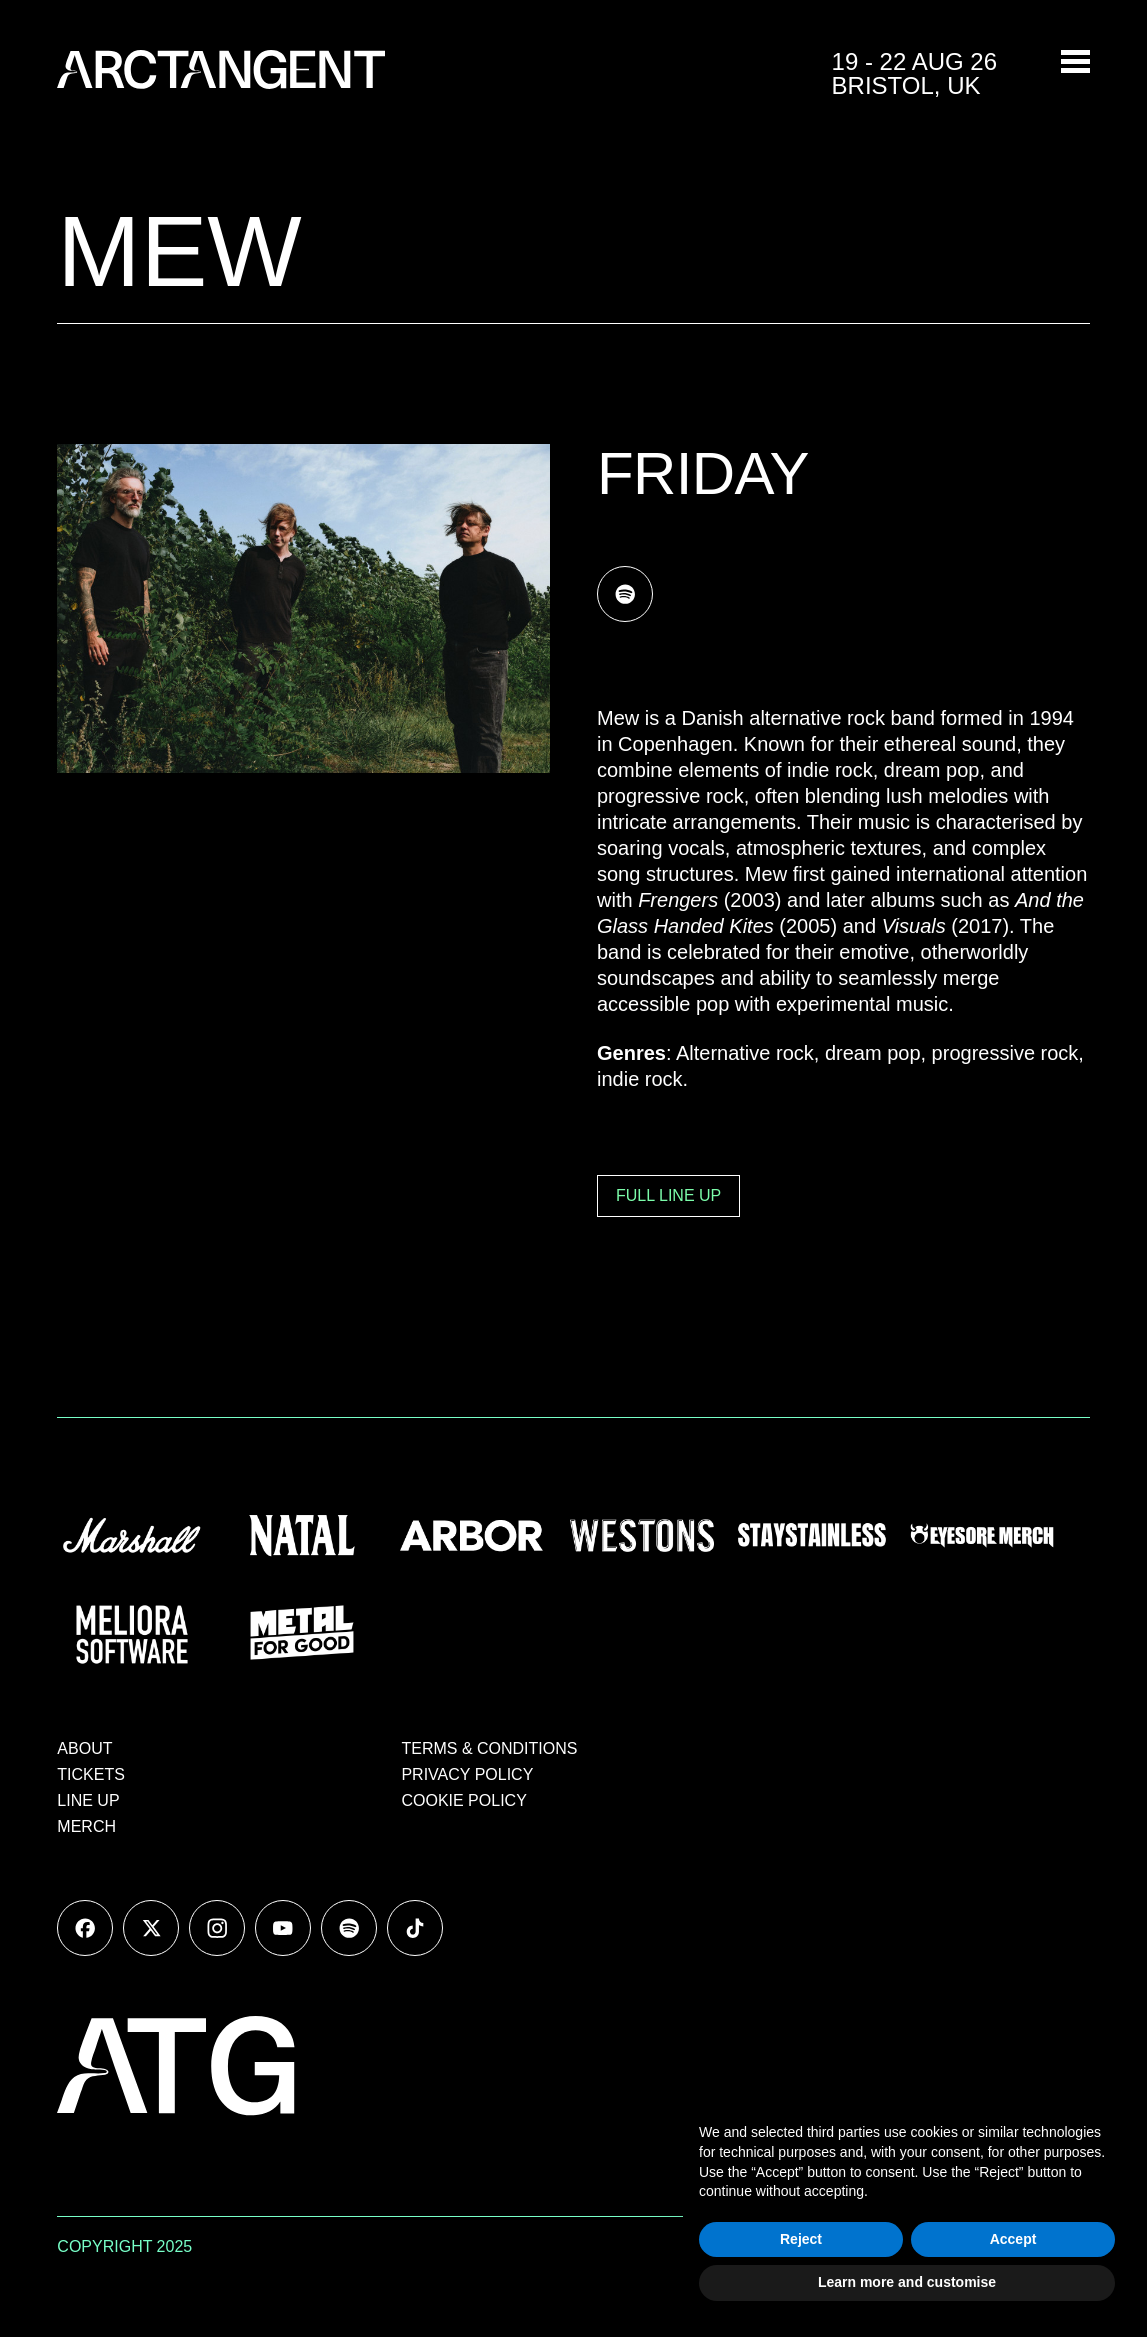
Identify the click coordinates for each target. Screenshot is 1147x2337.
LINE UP (88, 1800)
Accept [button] (1013, 2239)
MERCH (86, 1826)
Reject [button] (801, 2239)
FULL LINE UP (668, 1195)
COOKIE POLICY (463, 1800)
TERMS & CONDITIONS (489, 1748)
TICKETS (91, 1774)
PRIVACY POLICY (467, 1774)
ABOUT (84, 1748)
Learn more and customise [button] (907, 2282)
